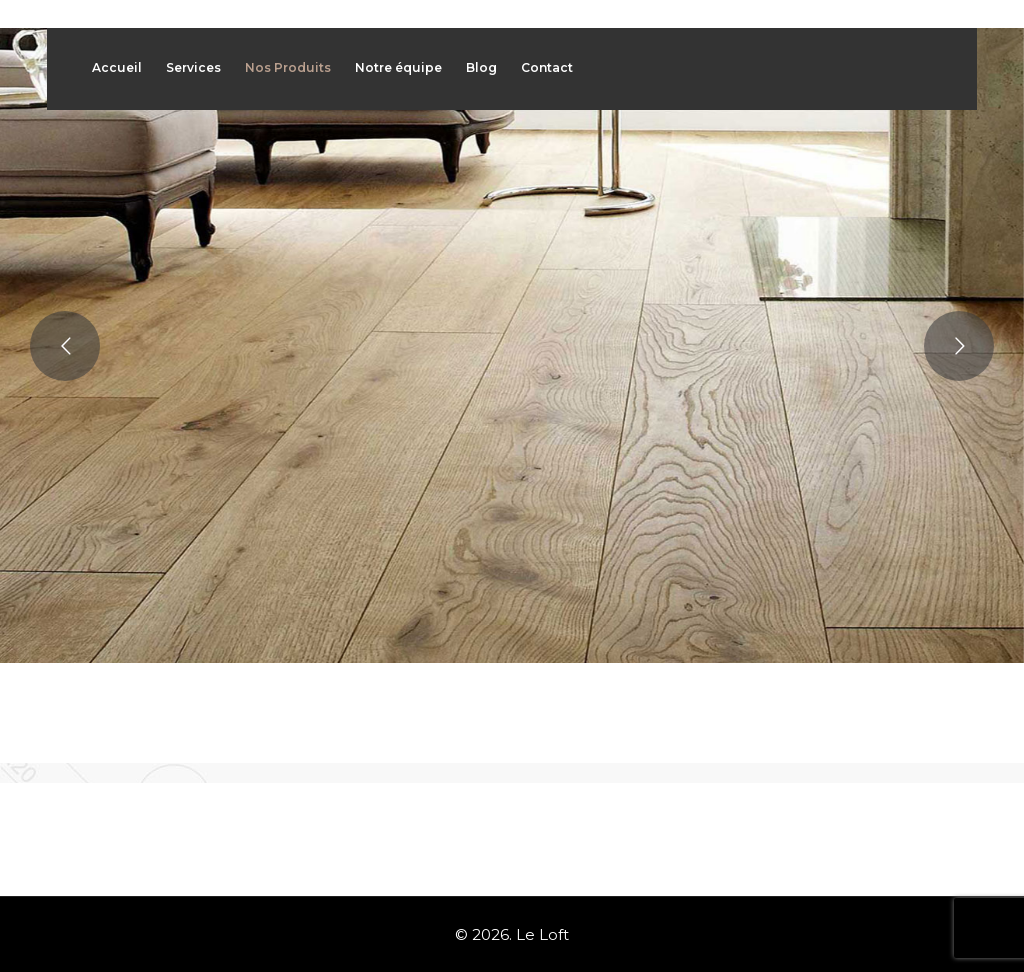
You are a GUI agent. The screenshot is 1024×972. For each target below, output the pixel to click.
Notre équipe (398, 67)
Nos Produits (288, 67)
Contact (547, 67)
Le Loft (542, 934)
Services (193, 67)
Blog (481, 67)
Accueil (117, 67)
